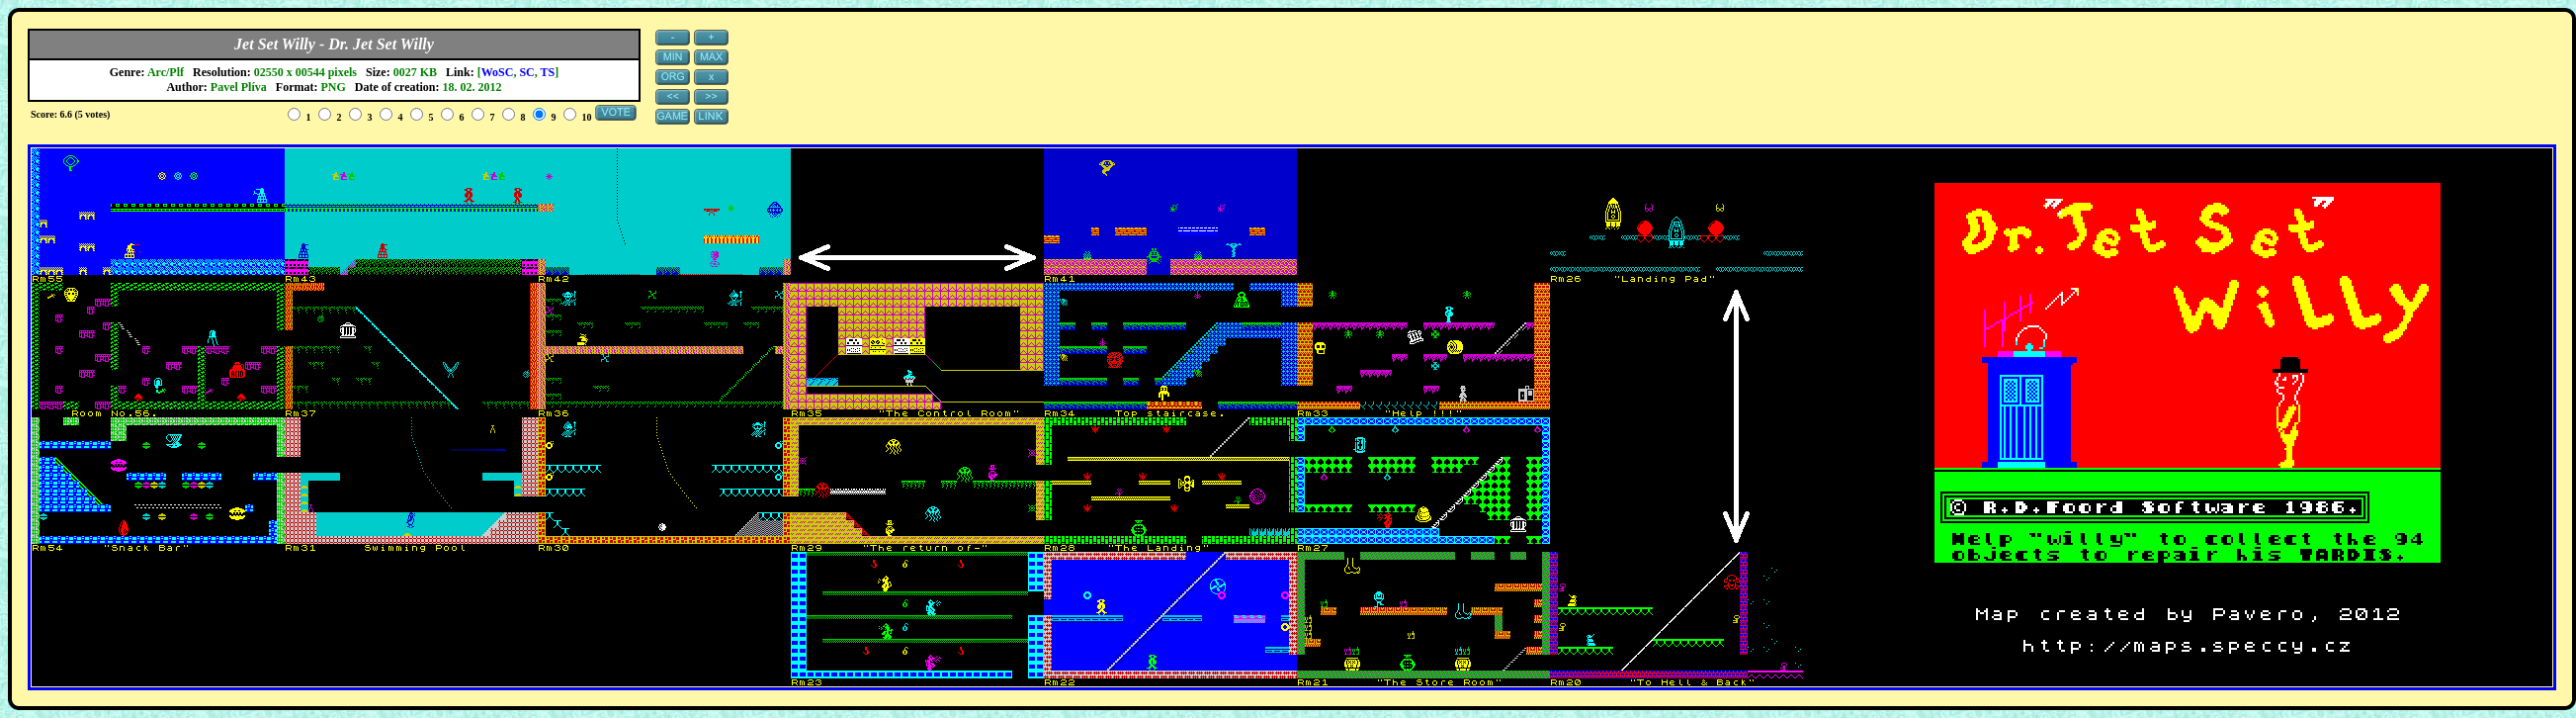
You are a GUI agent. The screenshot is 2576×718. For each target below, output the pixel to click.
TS (548, 72)
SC (526, 72)
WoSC (497, 72)
